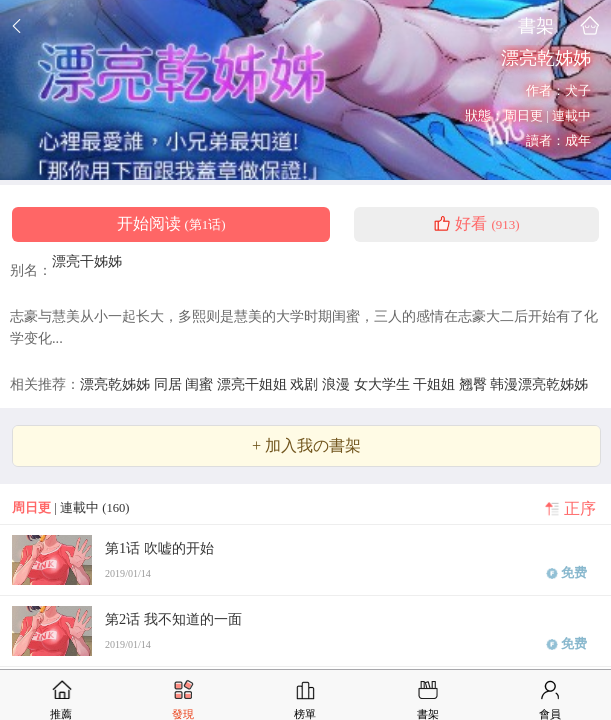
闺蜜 (201, 384)
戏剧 (306, 384)
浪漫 (338, 384)
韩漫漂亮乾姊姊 (539, 384)
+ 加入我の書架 (306, 446)
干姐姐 (436, 384)
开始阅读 (171, 224)
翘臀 (475, 384)
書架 (536, 25)
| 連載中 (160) (70, 508)
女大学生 (384, 384)
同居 (170, 384)
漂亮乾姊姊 (117, 384)
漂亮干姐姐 (254, 384)
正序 (580, 509)
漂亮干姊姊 (87, 261)
